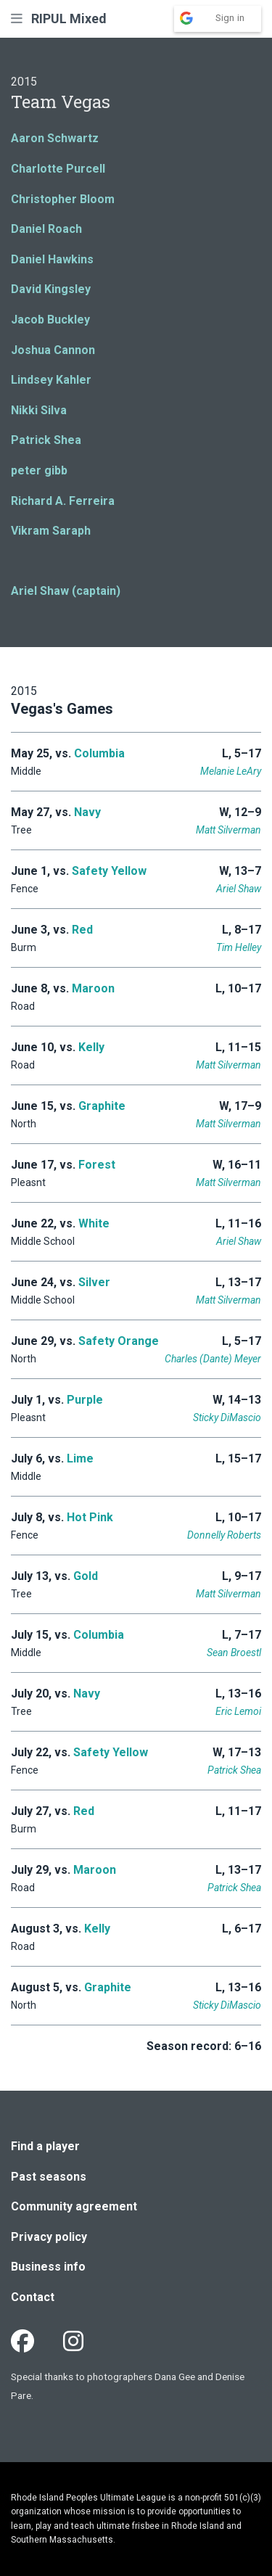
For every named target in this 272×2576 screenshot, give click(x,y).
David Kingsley (51, 289)
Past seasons (48, 2177)
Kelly (91, 1047)
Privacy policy (49, 2237)
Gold (85, 1576)
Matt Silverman (228, 830)
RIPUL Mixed (69, 18)
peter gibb (39, 470)
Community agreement (74, 2206)
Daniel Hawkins (52, 259)
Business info (48, 2266)
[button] (16, 18)
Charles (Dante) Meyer (213, 1359)
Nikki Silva (39, 410)
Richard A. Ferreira (63, 501)
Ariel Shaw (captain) (65, 591)
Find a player (45, 2146)
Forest (96, 1165)
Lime (80, 1458)
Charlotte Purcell (58, 169)
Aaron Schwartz (55, 138)
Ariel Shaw (238, 888)
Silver (94, 1282)
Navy (87, 812)
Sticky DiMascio (227, 1417)
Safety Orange (118, 1341)
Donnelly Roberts (224, 1535)
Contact (32, 2297)
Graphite (101, 1106)
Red (82, 930)
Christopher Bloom (63, 199)
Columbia (99, 753)
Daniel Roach (46, 229)
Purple (85, 1400)
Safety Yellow (109, 871)
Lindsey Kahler (51, 380)
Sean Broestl (234, 1652)
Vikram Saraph (51, 531)
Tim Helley (238, 947)
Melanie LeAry (230, 771)
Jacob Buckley (50, 319)
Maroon (93, 988)
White (94, 1223)
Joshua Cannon (53, 350)
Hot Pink (90, 1517)
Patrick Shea (46, 440)
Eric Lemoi (238, 1711)
